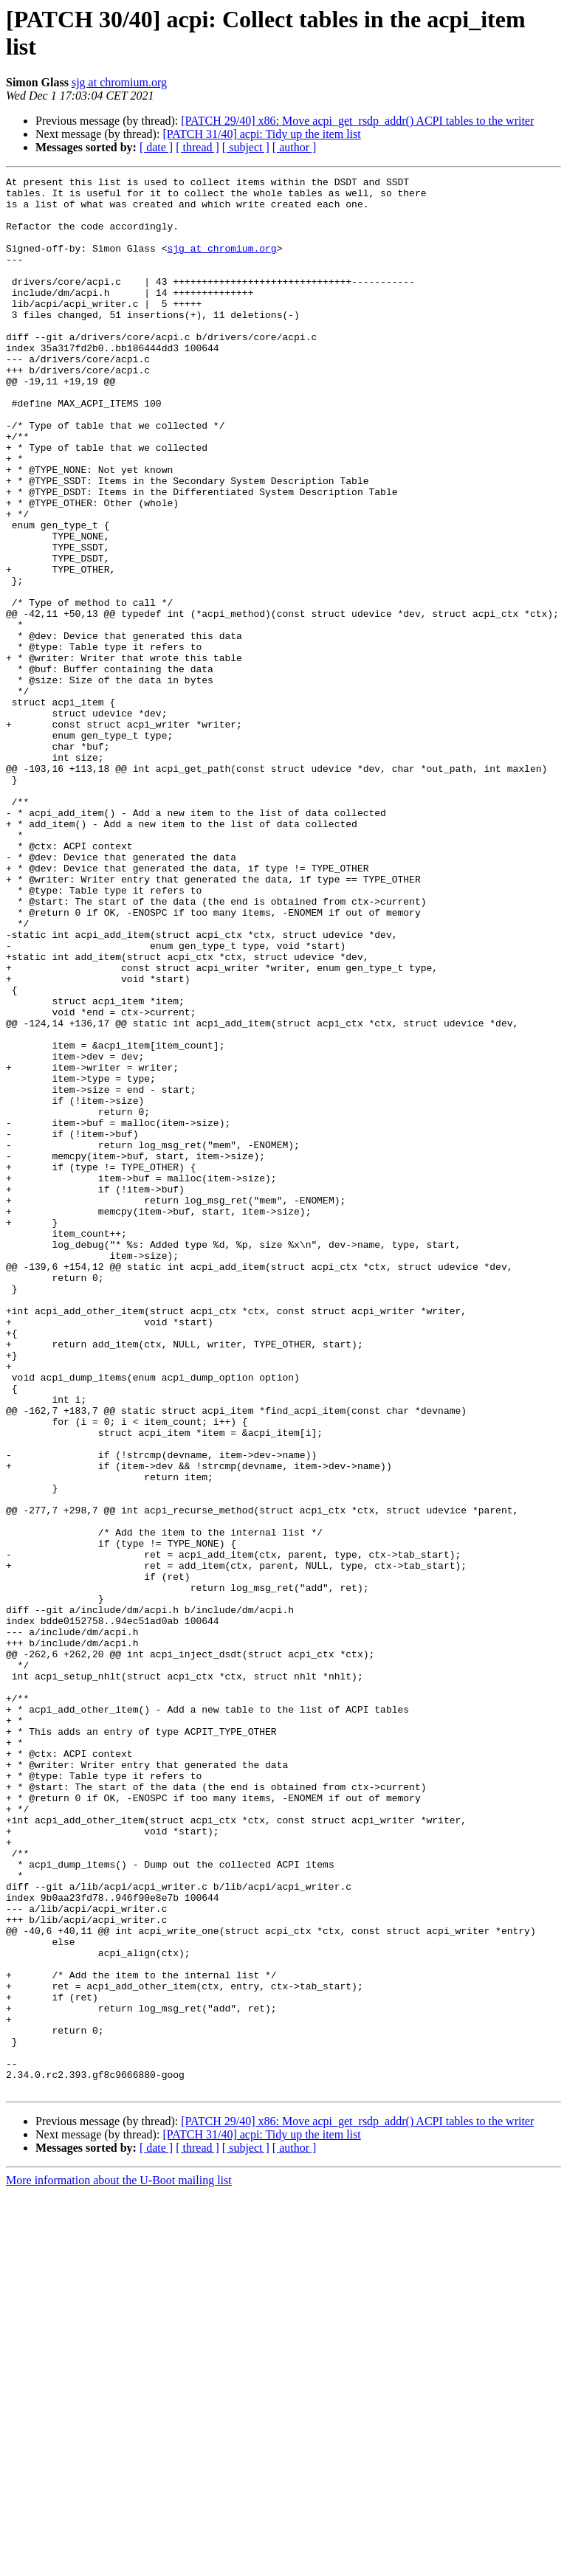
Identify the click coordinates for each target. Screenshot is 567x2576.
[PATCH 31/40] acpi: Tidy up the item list (261, 134)
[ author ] (294, 147)
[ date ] (156, 147)
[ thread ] (197, 147)
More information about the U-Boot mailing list (119, 2563)
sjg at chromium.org (119, 82)
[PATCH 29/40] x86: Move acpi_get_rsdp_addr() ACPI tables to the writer (357, 120)
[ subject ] (245, 147)
